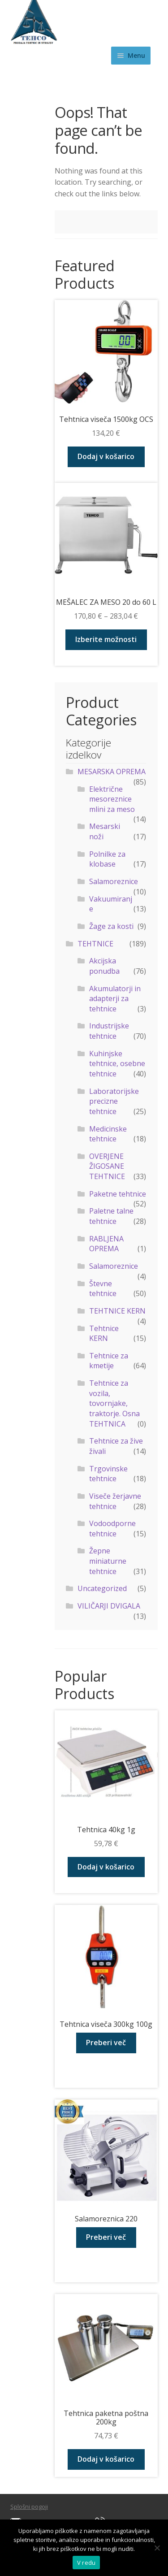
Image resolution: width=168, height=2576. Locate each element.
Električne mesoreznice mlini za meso (112, 799)
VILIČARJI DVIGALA (109, 1606)
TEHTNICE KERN (117, 1311)
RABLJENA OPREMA (106, 1244)
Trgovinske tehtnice (108, 1474)
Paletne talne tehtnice (111, 1216)
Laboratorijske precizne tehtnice (114, 1101)
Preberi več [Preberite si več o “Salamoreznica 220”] (106, 2237)
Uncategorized (102, 1588)
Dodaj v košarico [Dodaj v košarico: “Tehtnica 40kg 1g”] (106, 1867)
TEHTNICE (95, 944)
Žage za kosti (111, 926)
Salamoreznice (113, 881)
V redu (86, 2563)
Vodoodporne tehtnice (112, 1528)
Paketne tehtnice (117, 1194)
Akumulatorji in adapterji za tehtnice (115, 999)
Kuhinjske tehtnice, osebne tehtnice (117, 1064)
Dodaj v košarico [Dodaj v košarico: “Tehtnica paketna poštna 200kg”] (106, 2459)
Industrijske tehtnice (109, 1031)
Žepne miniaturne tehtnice (107, 1561)
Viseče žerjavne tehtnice (115, 1501)
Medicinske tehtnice (108, 1134)
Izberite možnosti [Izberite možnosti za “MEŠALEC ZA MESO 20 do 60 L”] (106, 639)
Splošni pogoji (29, 2506)
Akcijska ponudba (104, 966)
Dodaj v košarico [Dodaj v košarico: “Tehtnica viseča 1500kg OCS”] (106, 456)
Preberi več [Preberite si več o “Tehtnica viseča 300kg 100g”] (106, 2042)
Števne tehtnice (102, 1289)
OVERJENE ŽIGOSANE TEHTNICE (107, 1166)
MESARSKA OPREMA (112, 771)
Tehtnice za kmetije (108, 1361)
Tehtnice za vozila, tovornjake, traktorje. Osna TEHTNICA (114, 1403)
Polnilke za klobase (107, 859)
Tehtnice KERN (104, 1333)
